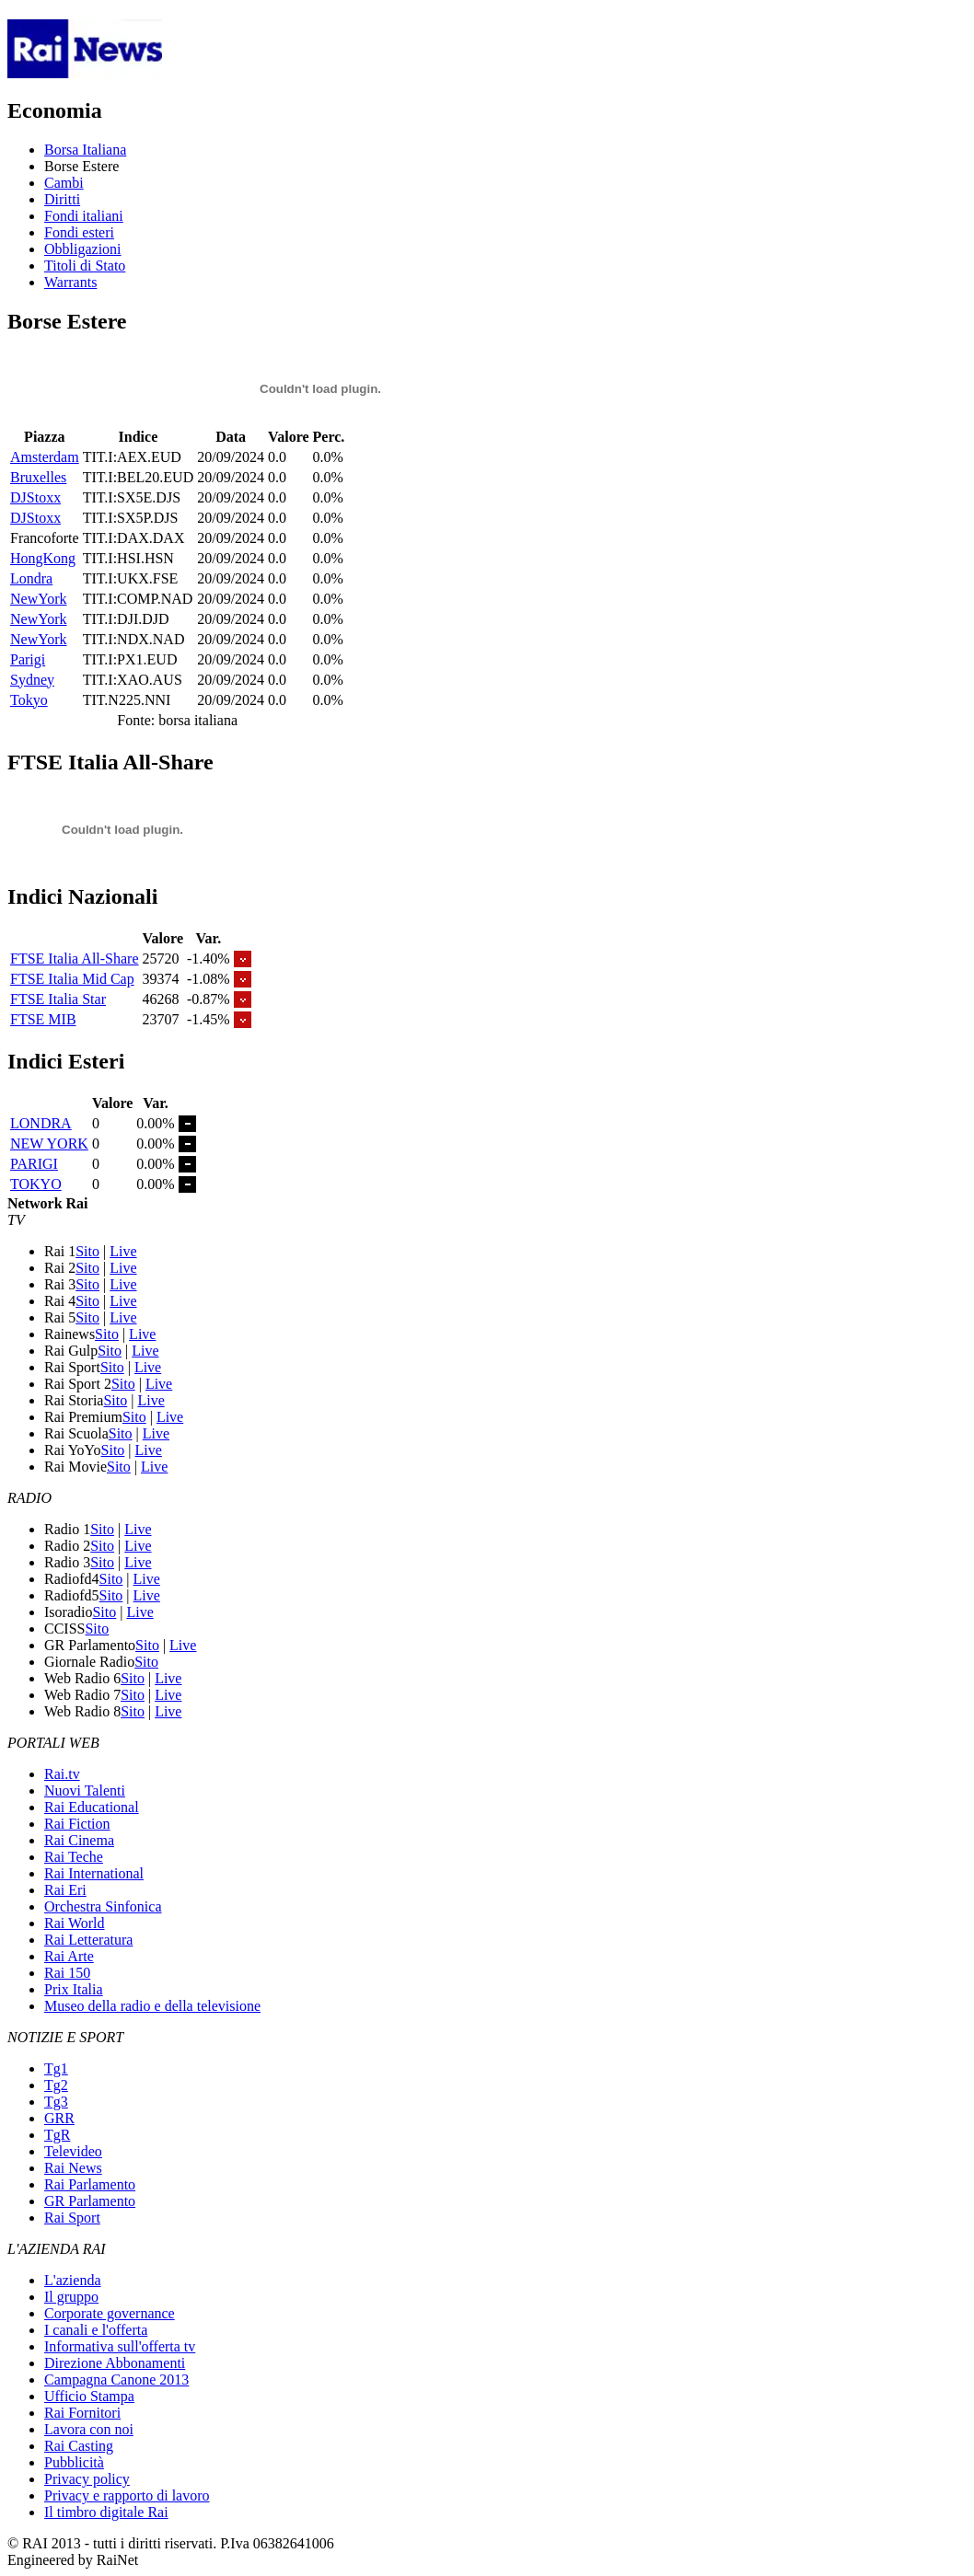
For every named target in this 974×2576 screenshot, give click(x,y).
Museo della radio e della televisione (152, 2006)
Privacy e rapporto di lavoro (127, 2495)
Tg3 (56, 2101)
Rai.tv (62, 1774)
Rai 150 (67, 1973)
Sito (87, 1251)
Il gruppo (71, 2297)
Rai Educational (91, 1807)
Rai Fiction (77, 1823)
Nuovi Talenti (84, 1790)
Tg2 (56, 2085)
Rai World (74, 1923)
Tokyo (29, 700)
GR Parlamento (89, 2201)
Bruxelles (38, 477)
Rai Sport (72, 2217)
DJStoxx (35, 497)
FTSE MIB (43, 1019)
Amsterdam (44, 457)
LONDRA (41, 1123)
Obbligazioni (83, 249)
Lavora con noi (88, 2429)
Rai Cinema (79, 1840)
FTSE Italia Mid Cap (72, 979)
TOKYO (36, 1184)
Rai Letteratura (88, 1939)
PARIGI (34, 1164)
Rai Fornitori (82, 2412)
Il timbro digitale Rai (106, 2512)
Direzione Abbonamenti (114, 2363)
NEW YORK (49, 1143)
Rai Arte (69, 1956)
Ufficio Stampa (89, 2396)
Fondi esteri (79, 232)
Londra (31, 578)
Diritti (62, 199)
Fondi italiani (83, 216)
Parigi (27, 659)
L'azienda (72, 2280)
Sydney (32, 679)
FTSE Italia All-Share (74, 958)
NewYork (38, 598)
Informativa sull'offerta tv (119, 2346)
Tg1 (56, 2068)
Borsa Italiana (85, 149)
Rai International (94, 1873)
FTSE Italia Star (58, 999)
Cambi (64, 183)
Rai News (73, 2168)
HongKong (42, 558)
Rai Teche (73, 1857)
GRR (59, 2118)
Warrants (70, 282)
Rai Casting (78, 2446)
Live (123, 1251)
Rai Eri (65, 1890)
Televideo (73, 2151)
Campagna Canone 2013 (116, 2379)
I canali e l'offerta (95, 2330)
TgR (57, 2135)
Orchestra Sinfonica (103, 1906)
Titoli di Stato (84, 265)
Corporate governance (109, 2313)
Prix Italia (73, 1989)
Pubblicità (74, 2462)
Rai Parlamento (89, 2184)
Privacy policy (87, 2479)
